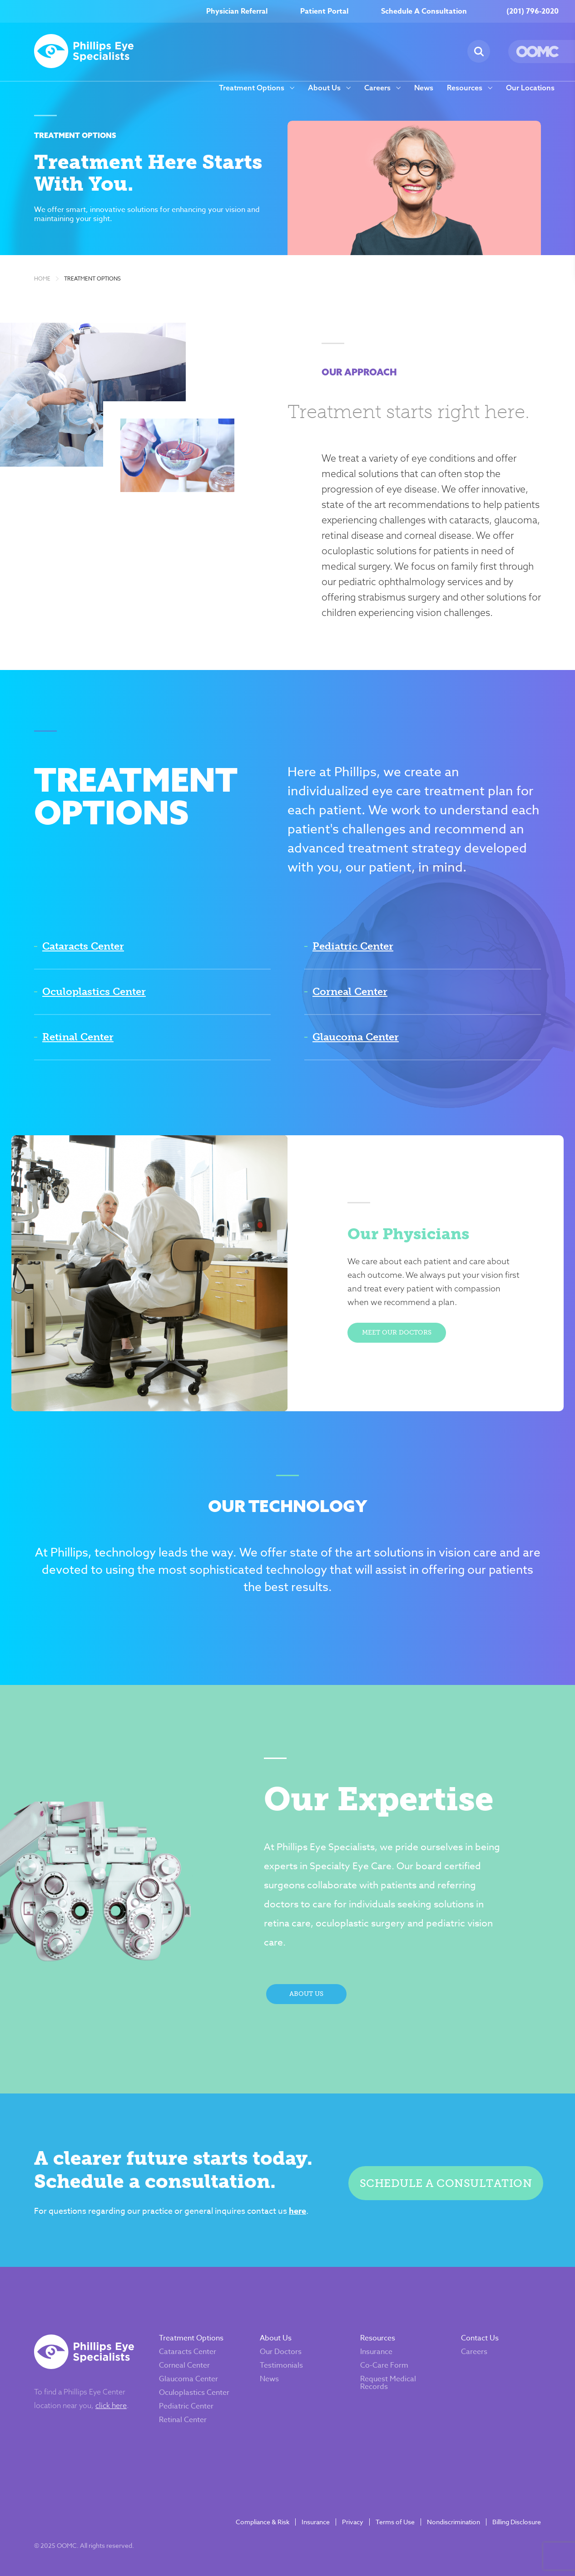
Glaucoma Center (355, 1037)
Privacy (352, 2522)
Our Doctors (281, 2351)
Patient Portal (324, 11)
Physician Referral (237, 11)
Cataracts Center (83, 946)
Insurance (376, 2351)
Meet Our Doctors (396, 1332)
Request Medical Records (388, 2383)
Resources (464, 87)
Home (42, 278)
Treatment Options (251, 87)
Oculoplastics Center (94, 992)
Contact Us (480, 2338)
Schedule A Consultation (424, 11)
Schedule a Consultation (446, 2183)
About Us (324, 87)
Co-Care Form (384, 2365)
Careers (377, 87)
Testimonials (281, 2365)
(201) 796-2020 (532, 11)
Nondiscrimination (453, 2522)
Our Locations (530, 87)
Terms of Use (395, 2522)
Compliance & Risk (262, 2522)
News (423, 87)
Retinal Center (78, 1037)
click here (111, 2405)
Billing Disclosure (516, 2522)
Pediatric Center (352, 946)
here (297, 2211)
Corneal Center (349, 992)
